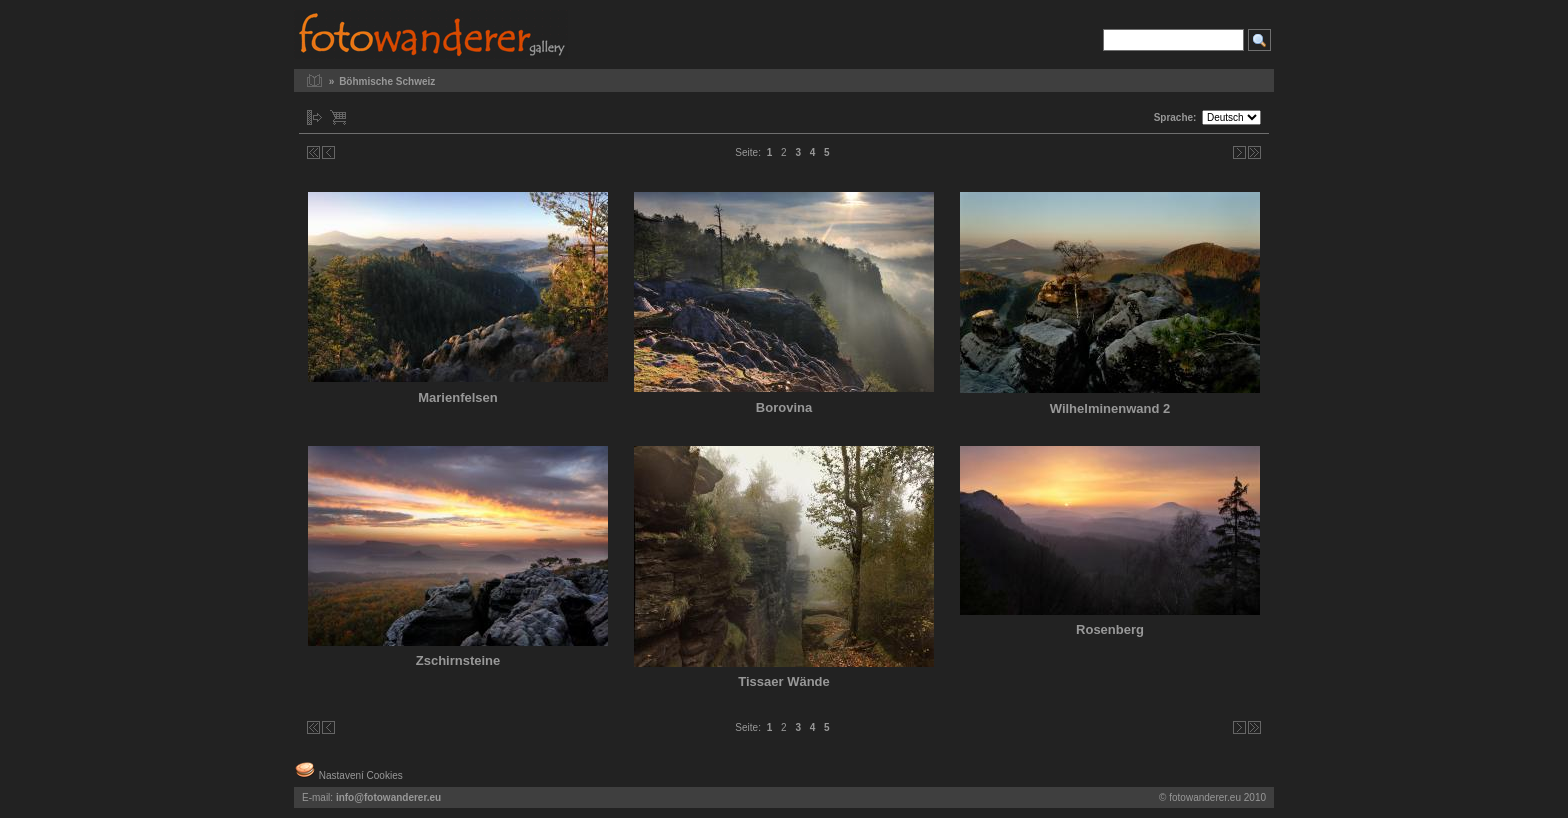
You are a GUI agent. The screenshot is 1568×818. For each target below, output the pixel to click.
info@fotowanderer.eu (388, 797)
